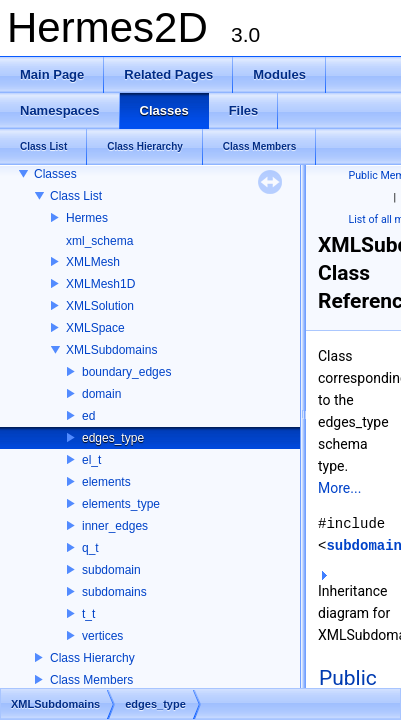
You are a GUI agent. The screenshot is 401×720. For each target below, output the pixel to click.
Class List (76, 196)
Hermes (87, 218)
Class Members (91, 680)
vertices (102, 636)
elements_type (121, 504)
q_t (90, 548)
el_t (91, 460)
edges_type (113, 438)
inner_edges (115, 526)
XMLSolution (100, 306)
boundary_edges (126, 372)
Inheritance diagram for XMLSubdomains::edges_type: (355, 607)
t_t (88, 614)
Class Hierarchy (92, 658)
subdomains (114, 592)
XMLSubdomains (111, 350)
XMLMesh (93, 262)
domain (101, 394)
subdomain (111, 570)
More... (339, 488)
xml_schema (99, 241)
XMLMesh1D (100, 284)
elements (106, 482)
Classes (55, 174)
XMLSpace (95, 328)
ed (88, 416)
